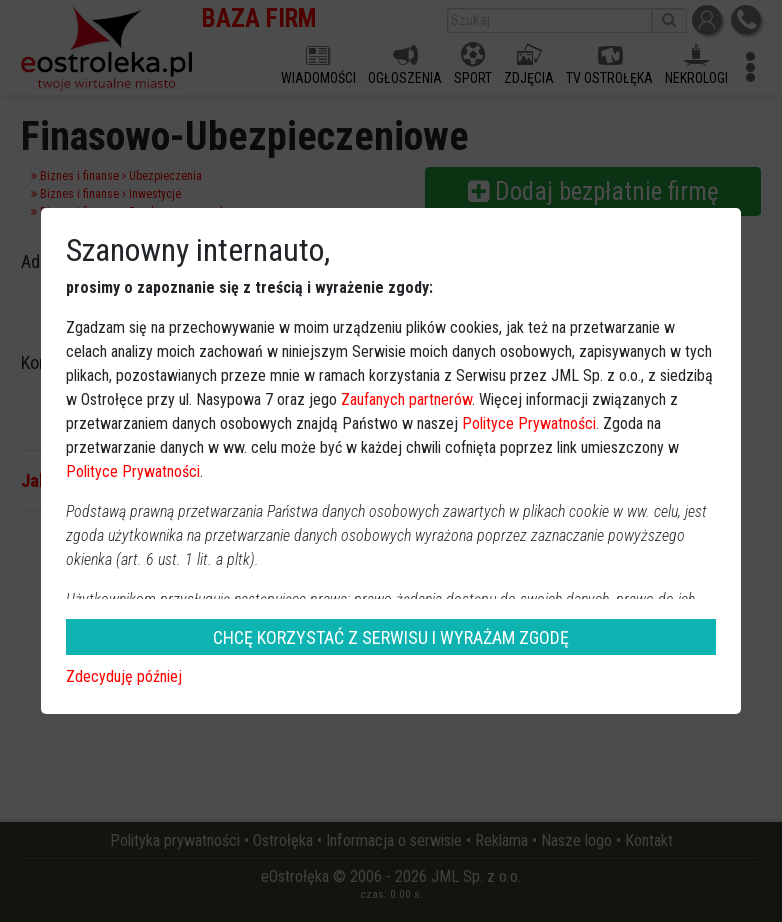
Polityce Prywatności (529, 423)
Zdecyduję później (124, 676)
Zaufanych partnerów (406, 399)
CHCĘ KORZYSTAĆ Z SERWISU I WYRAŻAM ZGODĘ (391, 637)
